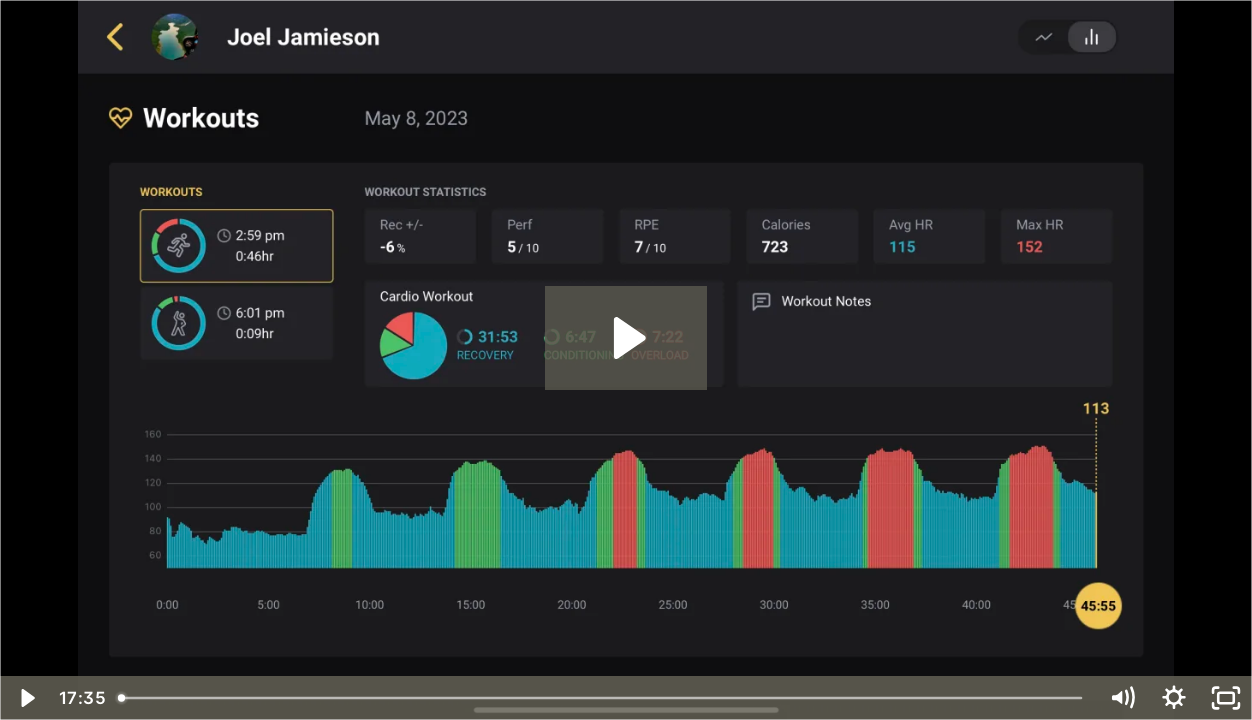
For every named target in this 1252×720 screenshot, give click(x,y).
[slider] (602, 698)
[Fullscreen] (1226, 698)
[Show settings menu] (1174, 698)
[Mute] (1122, 698)
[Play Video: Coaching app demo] (626, 338)
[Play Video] (26, 698)
